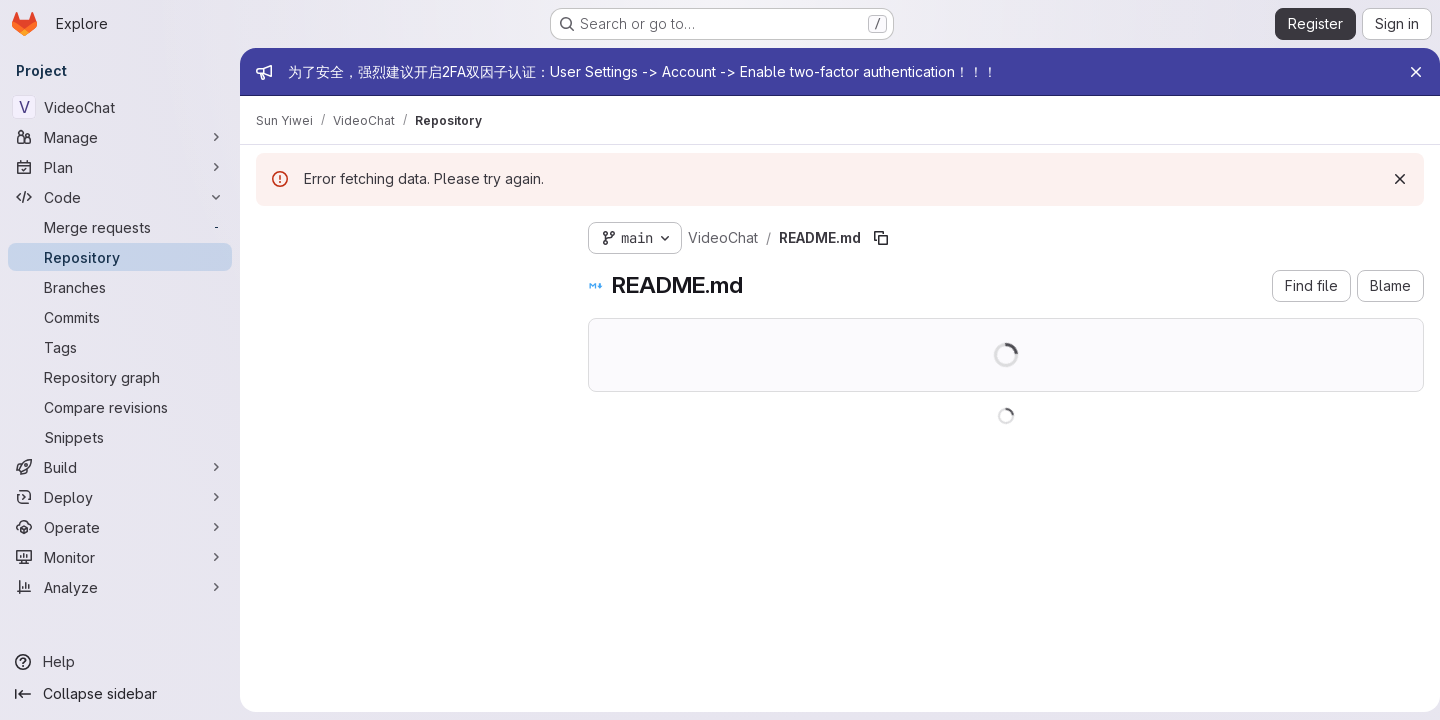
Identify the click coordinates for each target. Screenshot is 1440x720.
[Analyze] (120, 587)
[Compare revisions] (120, 407)
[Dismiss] (1392, 179)
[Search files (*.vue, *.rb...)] (406, 274)
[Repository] (120, 257)
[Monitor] (120, 557)
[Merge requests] (120, 227)
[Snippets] (120, 437)
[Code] (120, 197)
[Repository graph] (120, 377)
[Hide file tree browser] (272, 234)
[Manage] (120, 137)
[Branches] (120, 287)
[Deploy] (120, 497)
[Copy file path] (881, 238)
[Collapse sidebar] (120, 694)
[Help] (120, 662)
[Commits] (120, 317)
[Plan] (120, 167)
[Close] (1408, 72)
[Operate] (120, 527)
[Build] (120, 467)
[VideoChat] (120, 107)
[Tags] (120, 347)
